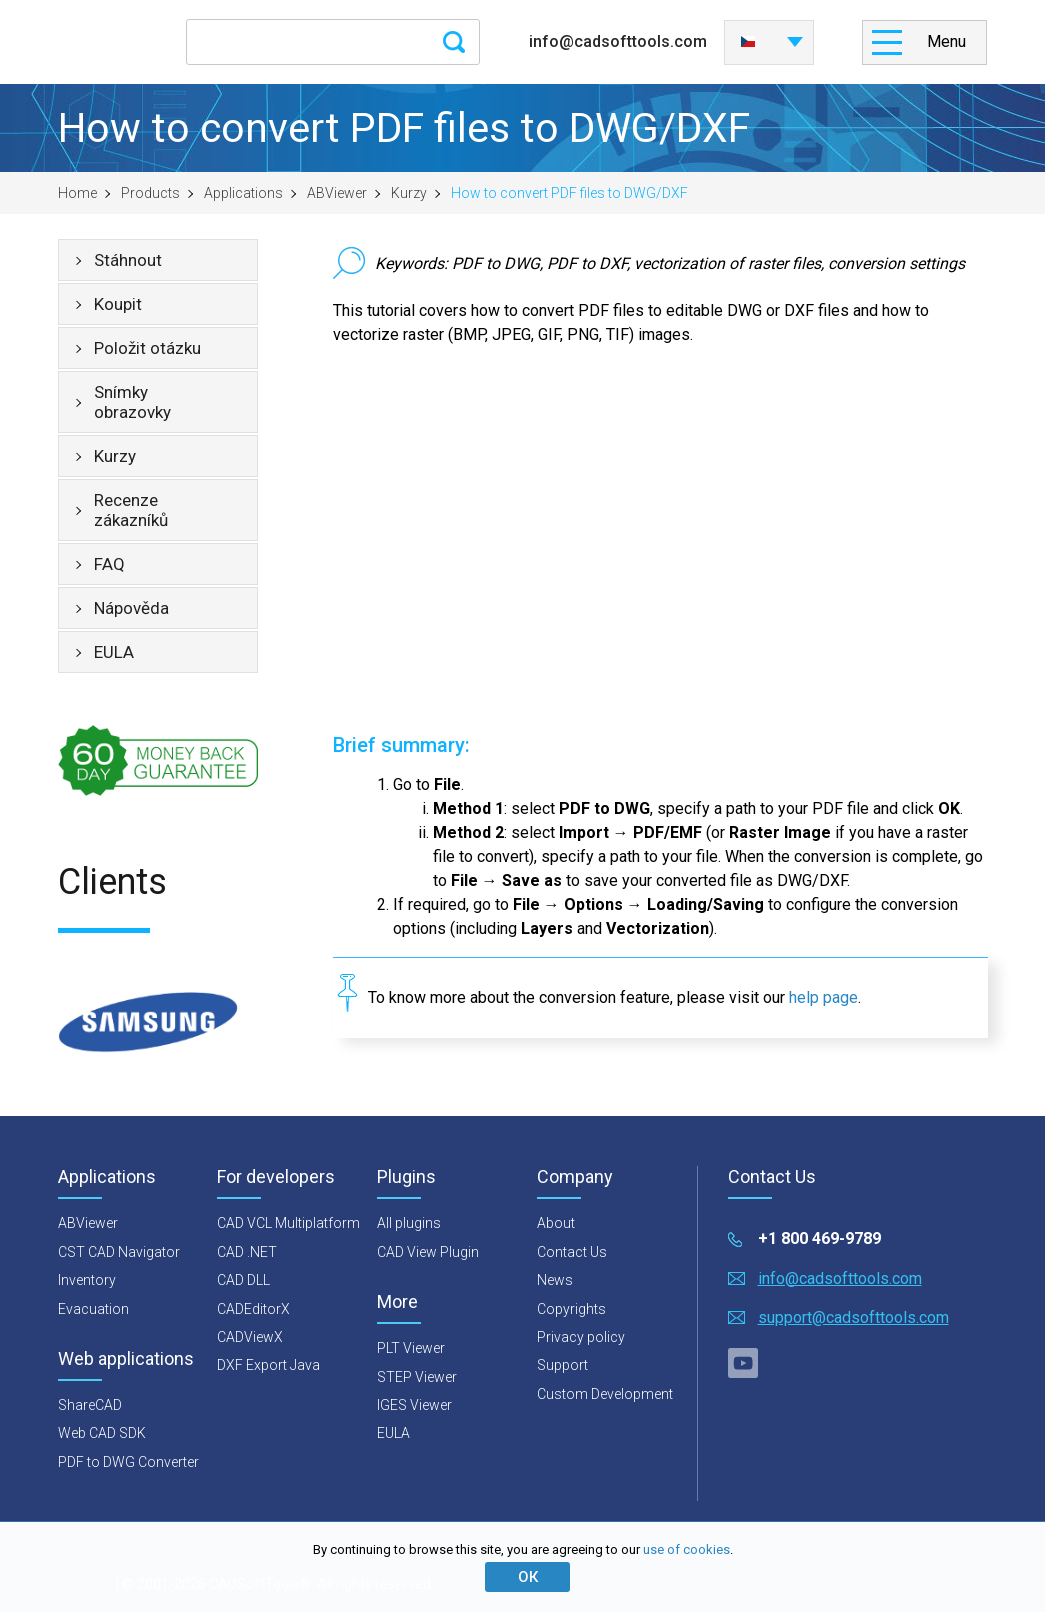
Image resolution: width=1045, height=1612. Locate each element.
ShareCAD (90, 1405)
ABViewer (337, 193)
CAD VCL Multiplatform (288, 1223)
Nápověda (131, 608)
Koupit (118, 304)
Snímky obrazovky (132, 402)
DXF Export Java (268, 1365)
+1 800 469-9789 (819, 1238)
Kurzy (409, 193)
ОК (528, 1577)
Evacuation (93, 1309)
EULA (114, 652)
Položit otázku (147, 348)
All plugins (409, 1223)
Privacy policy (581, 1337)
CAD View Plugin (428, 1252)
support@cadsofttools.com (853, 1317)
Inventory (87, 1280)
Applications (243, 193)
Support (562, 1365)
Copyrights (571, 1309)
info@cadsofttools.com (618, 41)
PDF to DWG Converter (128, 1462)
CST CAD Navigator (119, 1252)
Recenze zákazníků (131, 510)
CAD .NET (247, 1252)
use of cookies (686, 1549)
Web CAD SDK (102, 1433)
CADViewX (250, 1337)
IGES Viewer (414, 1405)
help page (823, 997)
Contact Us (572, 1252)
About (556, 1223)
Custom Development (605, 1394)
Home (77, 193)
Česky (748, 42)
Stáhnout (128, 260)
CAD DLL (243, 1280)
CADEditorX (253, 1309)
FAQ (109, 564)
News (555, 1280)
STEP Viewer (417, 1377)
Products (150, 193)
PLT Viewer (411, 1348)
